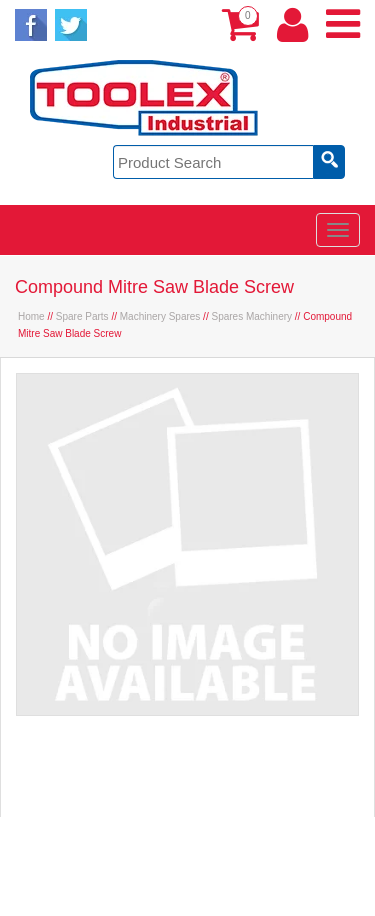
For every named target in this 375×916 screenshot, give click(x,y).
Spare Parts (82, 316)
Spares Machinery (251, 316)
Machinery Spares (160, 316)
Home (31, 316)
